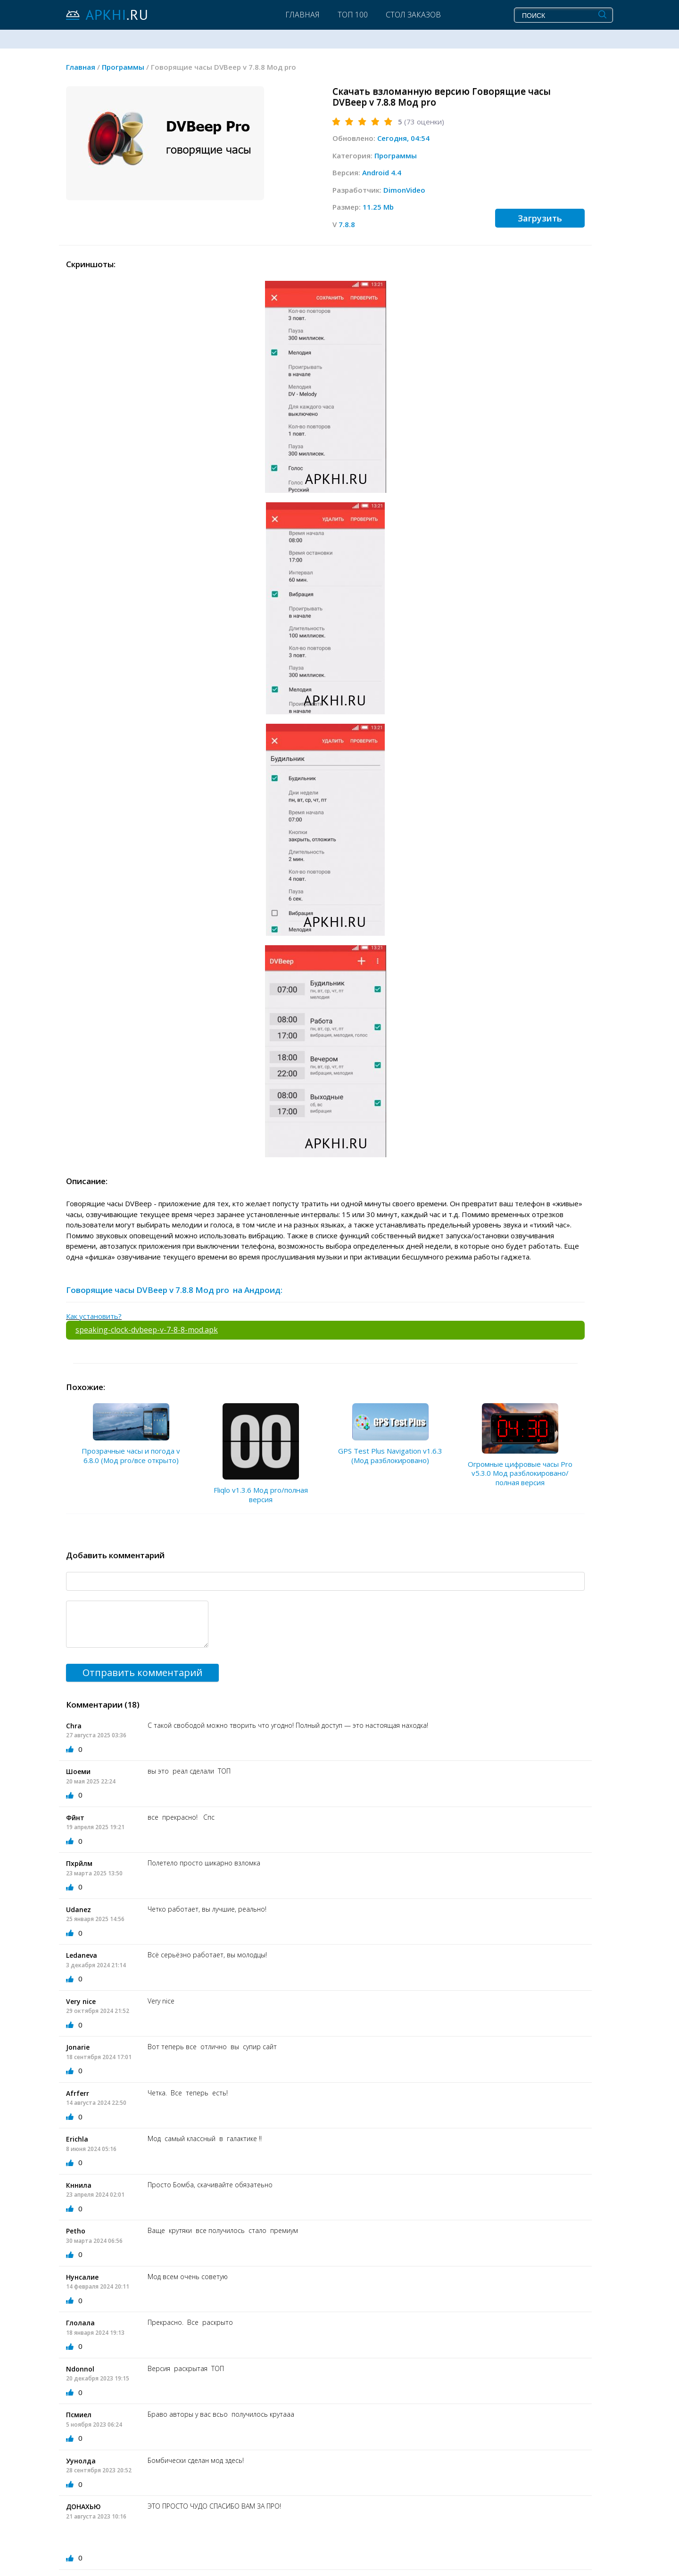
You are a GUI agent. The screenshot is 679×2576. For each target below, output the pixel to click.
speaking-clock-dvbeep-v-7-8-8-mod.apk (146, 1330)
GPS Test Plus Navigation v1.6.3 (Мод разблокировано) (390, 1455)
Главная (302, 14)
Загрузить (540, 218)
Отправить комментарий (142, 1672)
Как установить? (94, 1316)
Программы (395, 155)
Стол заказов (413, 14)
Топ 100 (353, 14)
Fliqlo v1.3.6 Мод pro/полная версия (261, 1494)
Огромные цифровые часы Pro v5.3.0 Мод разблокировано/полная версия (520, 1473)
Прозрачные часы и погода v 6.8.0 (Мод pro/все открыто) (131, 1455)
